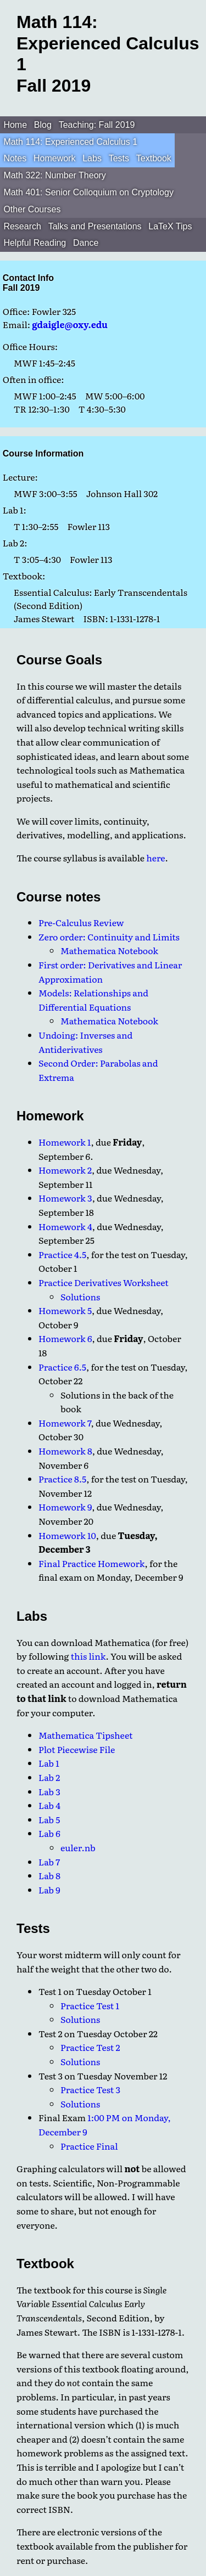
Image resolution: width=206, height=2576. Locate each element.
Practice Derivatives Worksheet (103, 1282)
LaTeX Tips (170, 226)
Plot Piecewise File (76, 1749)
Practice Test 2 (90, 2047)
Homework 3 (65, 1197)
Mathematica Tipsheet (85, 1734)
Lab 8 (49, 1875)
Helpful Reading (34, 242)
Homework (54, 158)
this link (88, 1655)
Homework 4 (65, 1226)
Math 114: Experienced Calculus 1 (70, 141)
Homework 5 (65, 1310)
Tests (119, 158)
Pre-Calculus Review (81, 922)
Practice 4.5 (62, 1254)
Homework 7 (64, 1422)
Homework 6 (65, 1338)
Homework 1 (64, 1141)
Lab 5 (49, 1819)
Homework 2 (65, 1169)
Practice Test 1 (89, 2005)
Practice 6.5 (62, 1366)
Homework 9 (65, 1506)
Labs (92, 158)
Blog (43, 124)
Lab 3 (49, 1791)
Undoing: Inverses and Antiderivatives (85, 1042)
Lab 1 (48, 1762)
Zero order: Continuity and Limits (109, 936)
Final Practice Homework (91, 1563)
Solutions (80, 1296)
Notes (14, 158)
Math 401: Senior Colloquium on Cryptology (88, 192)
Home (15, 124)
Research (22, 226)
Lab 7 (49, 1861)
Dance (85, 242)
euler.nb (78, 1847)
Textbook (153, 158)
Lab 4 (49, 1805)
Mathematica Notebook (109, 950)
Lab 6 (49, 1833)
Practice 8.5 (62, 1478)
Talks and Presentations (95, 226)
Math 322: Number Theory (54, 175)
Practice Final (89, 2145)
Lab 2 (49, 1777)
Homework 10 (67, 1535)
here (155, 857)
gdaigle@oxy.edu (70, 324)
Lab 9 (49, 1889)
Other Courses (31, 209)
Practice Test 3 (90, 2089)
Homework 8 (65, 1450)
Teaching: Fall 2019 (97, 124)
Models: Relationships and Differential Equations (93, 999)
